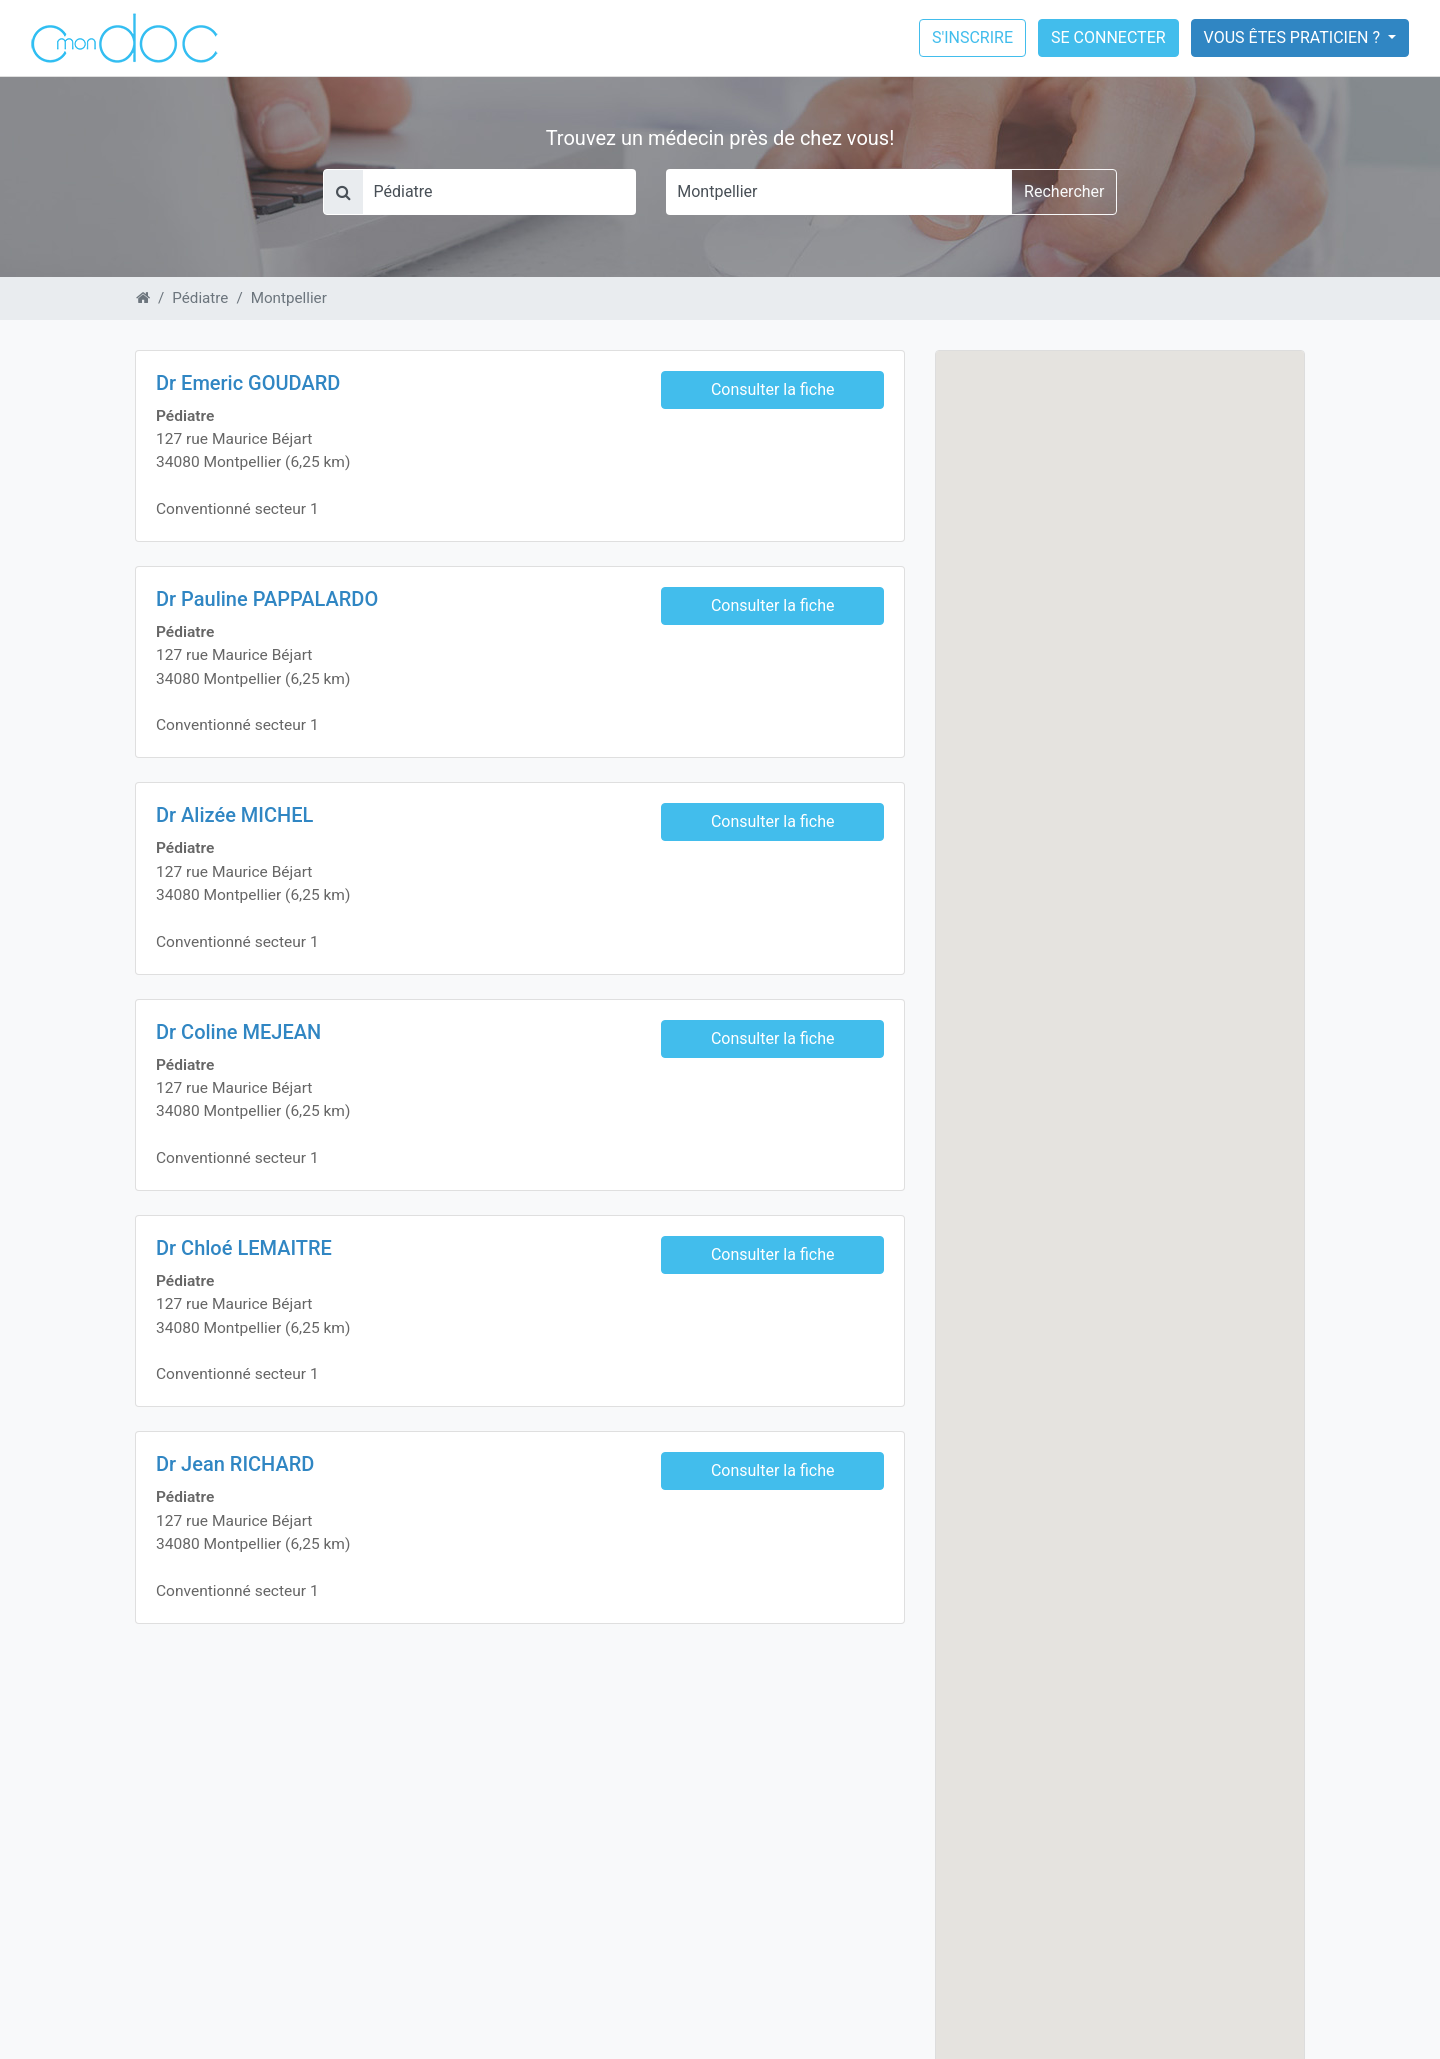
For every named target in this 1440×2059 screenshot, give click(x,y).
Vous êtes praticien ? (1294, 37)
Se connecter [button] (1108, 37)
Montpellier (289, 298)
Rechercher (1064, 191)
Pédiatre (200, 298)
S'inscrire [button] (972, 37)
